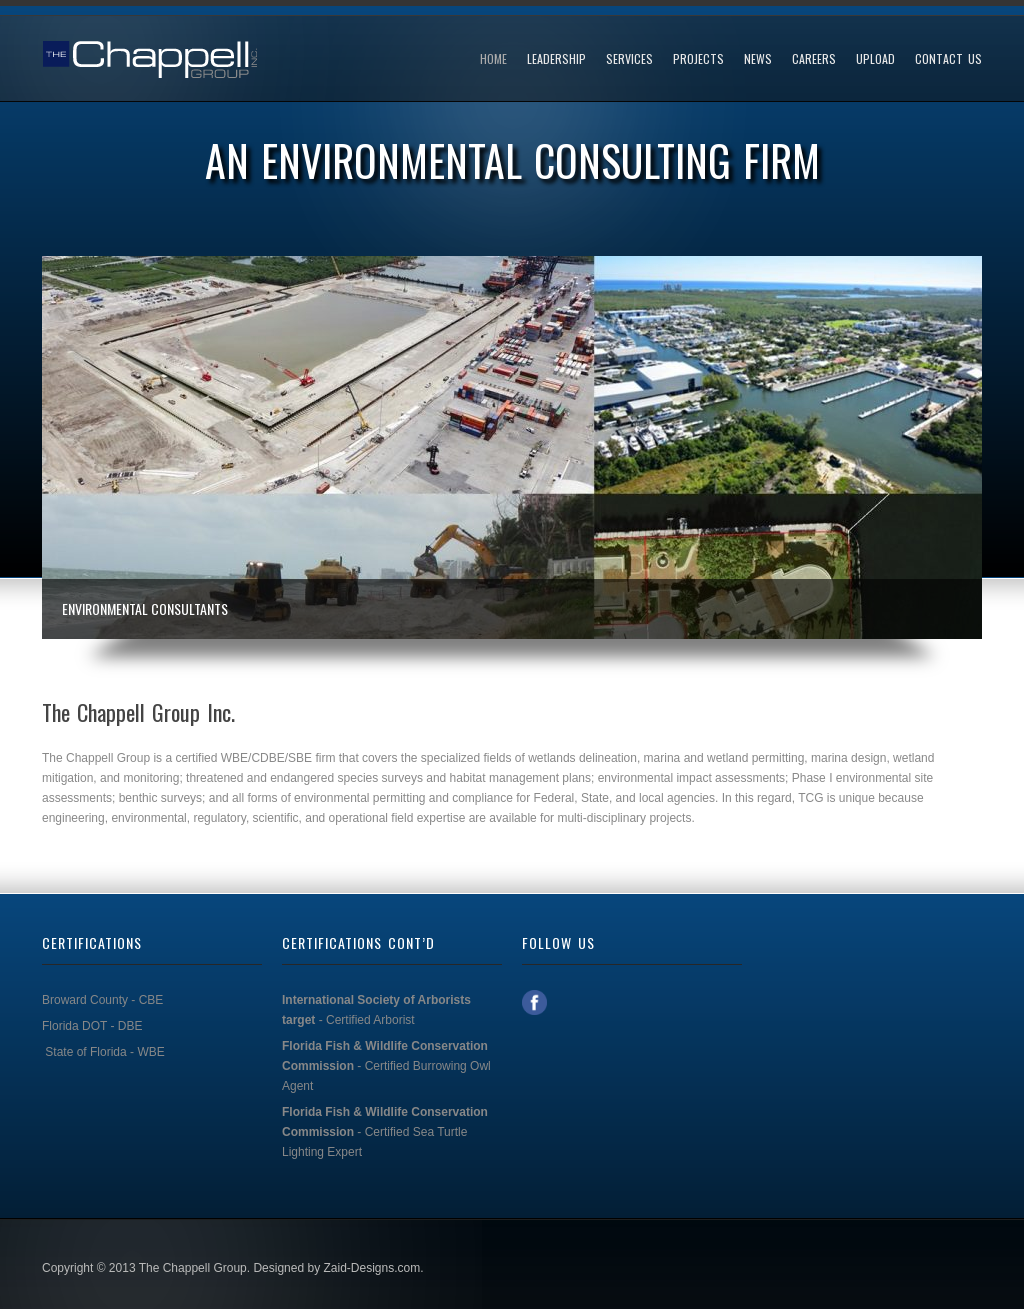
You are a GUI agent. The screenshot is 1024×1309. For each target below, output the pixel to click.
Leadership (556, 59)
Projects (698, 59)
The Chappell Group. (194, 1268)
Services (629, 59)
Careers (814, 59)
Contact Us (948, 59)
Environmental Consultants (145, 608)
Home (493, 59)
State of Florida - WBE (104, 1052)
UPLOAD (875, 59)
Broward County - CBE (104, 1000)
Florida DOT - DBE (92, 1026)
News (758, 59)
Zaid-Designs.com (371, 1268)
